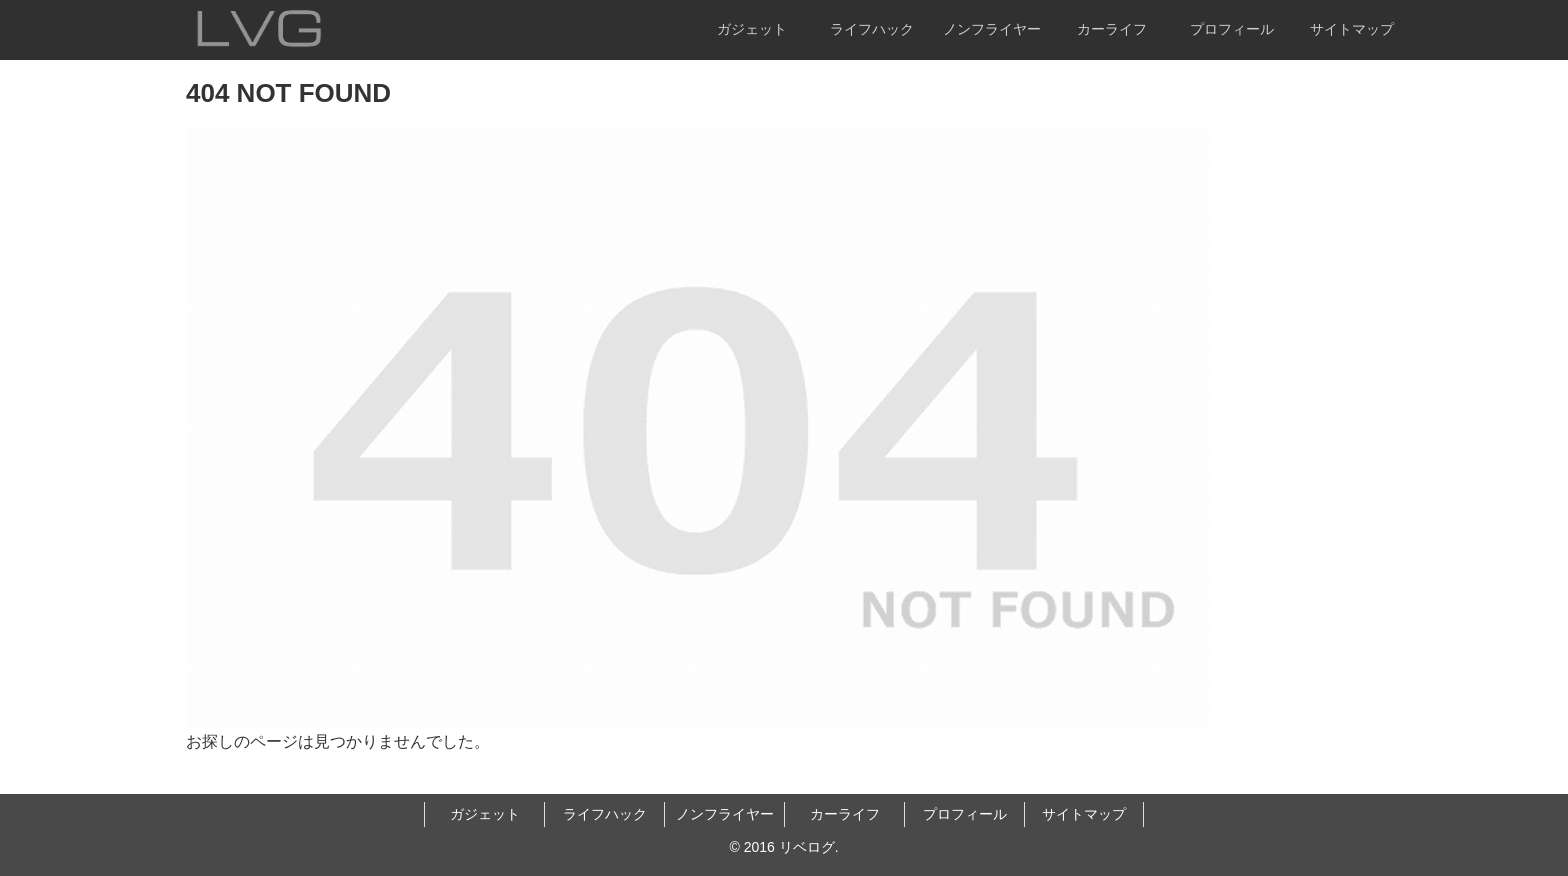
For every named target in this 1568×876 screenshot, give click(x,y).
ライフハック (605, 814)
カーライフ (845, 814)
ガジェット (485, 814)
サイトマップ (1084, 814)
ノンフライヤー (725, 814)
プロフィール (965, 814)
